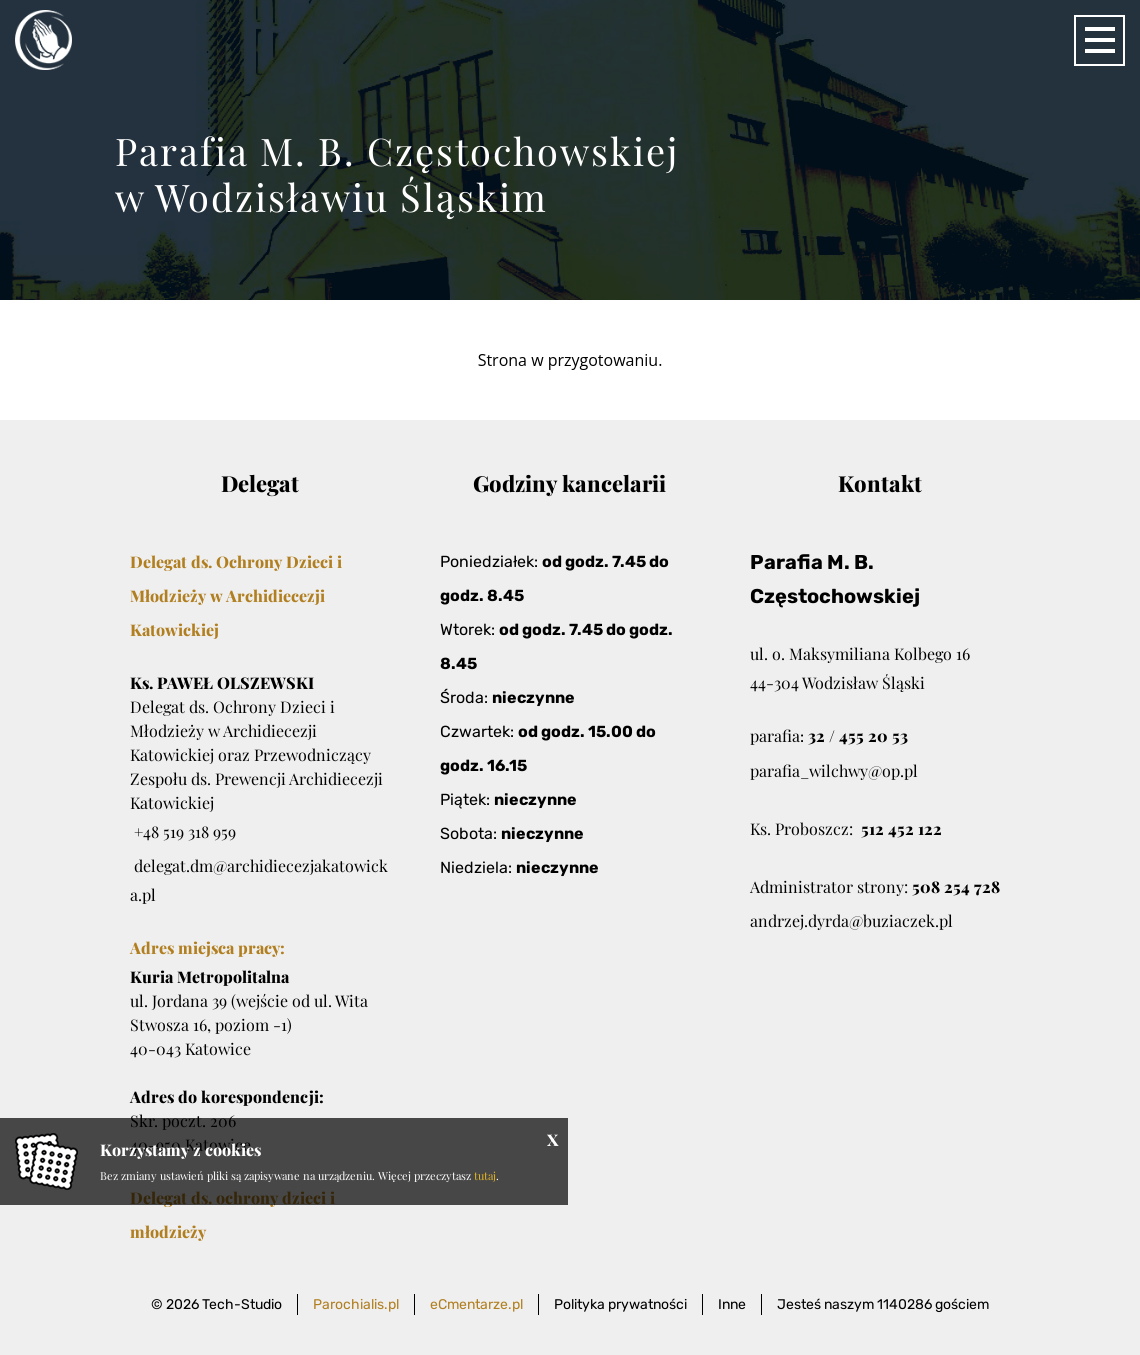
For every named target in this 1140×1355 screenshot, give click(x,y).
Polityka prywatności (620, 1304)
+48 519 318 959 (185, 831)
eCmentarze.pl (476, 1304)
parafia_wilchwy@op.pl (834, 770)
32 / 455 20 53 (858, 735)
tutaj (485, 1175)
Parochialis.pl (356, 1304)
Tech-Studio (242, 1304)
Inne (732, 1304)
